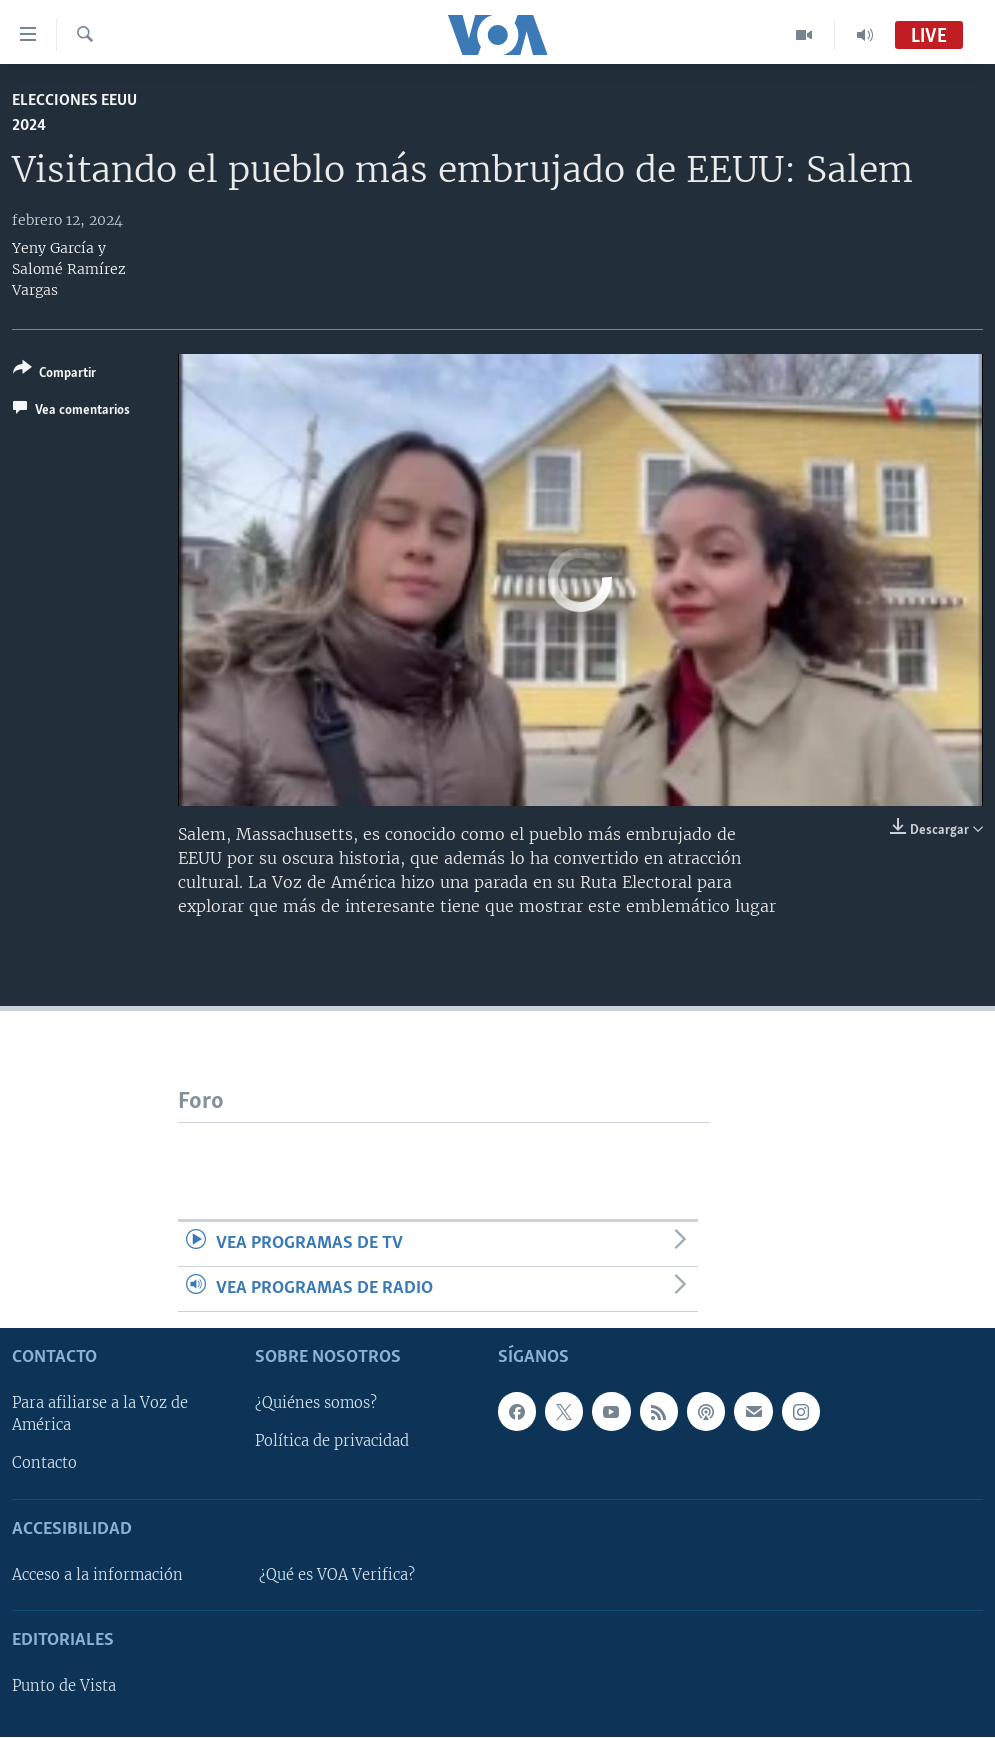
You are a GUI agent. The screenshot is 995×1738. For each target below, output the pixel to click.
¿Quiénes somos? (316, 1404)
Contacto (44, 1464)
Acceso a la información (97, 1575)
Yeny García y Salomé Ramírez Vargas (69, 269)
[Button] (54, 374)
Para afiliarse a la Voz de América (100, 1415)
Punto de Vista (64, 1687)
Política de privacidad (332, 1442)
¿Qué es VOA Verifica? (337, 1575)
